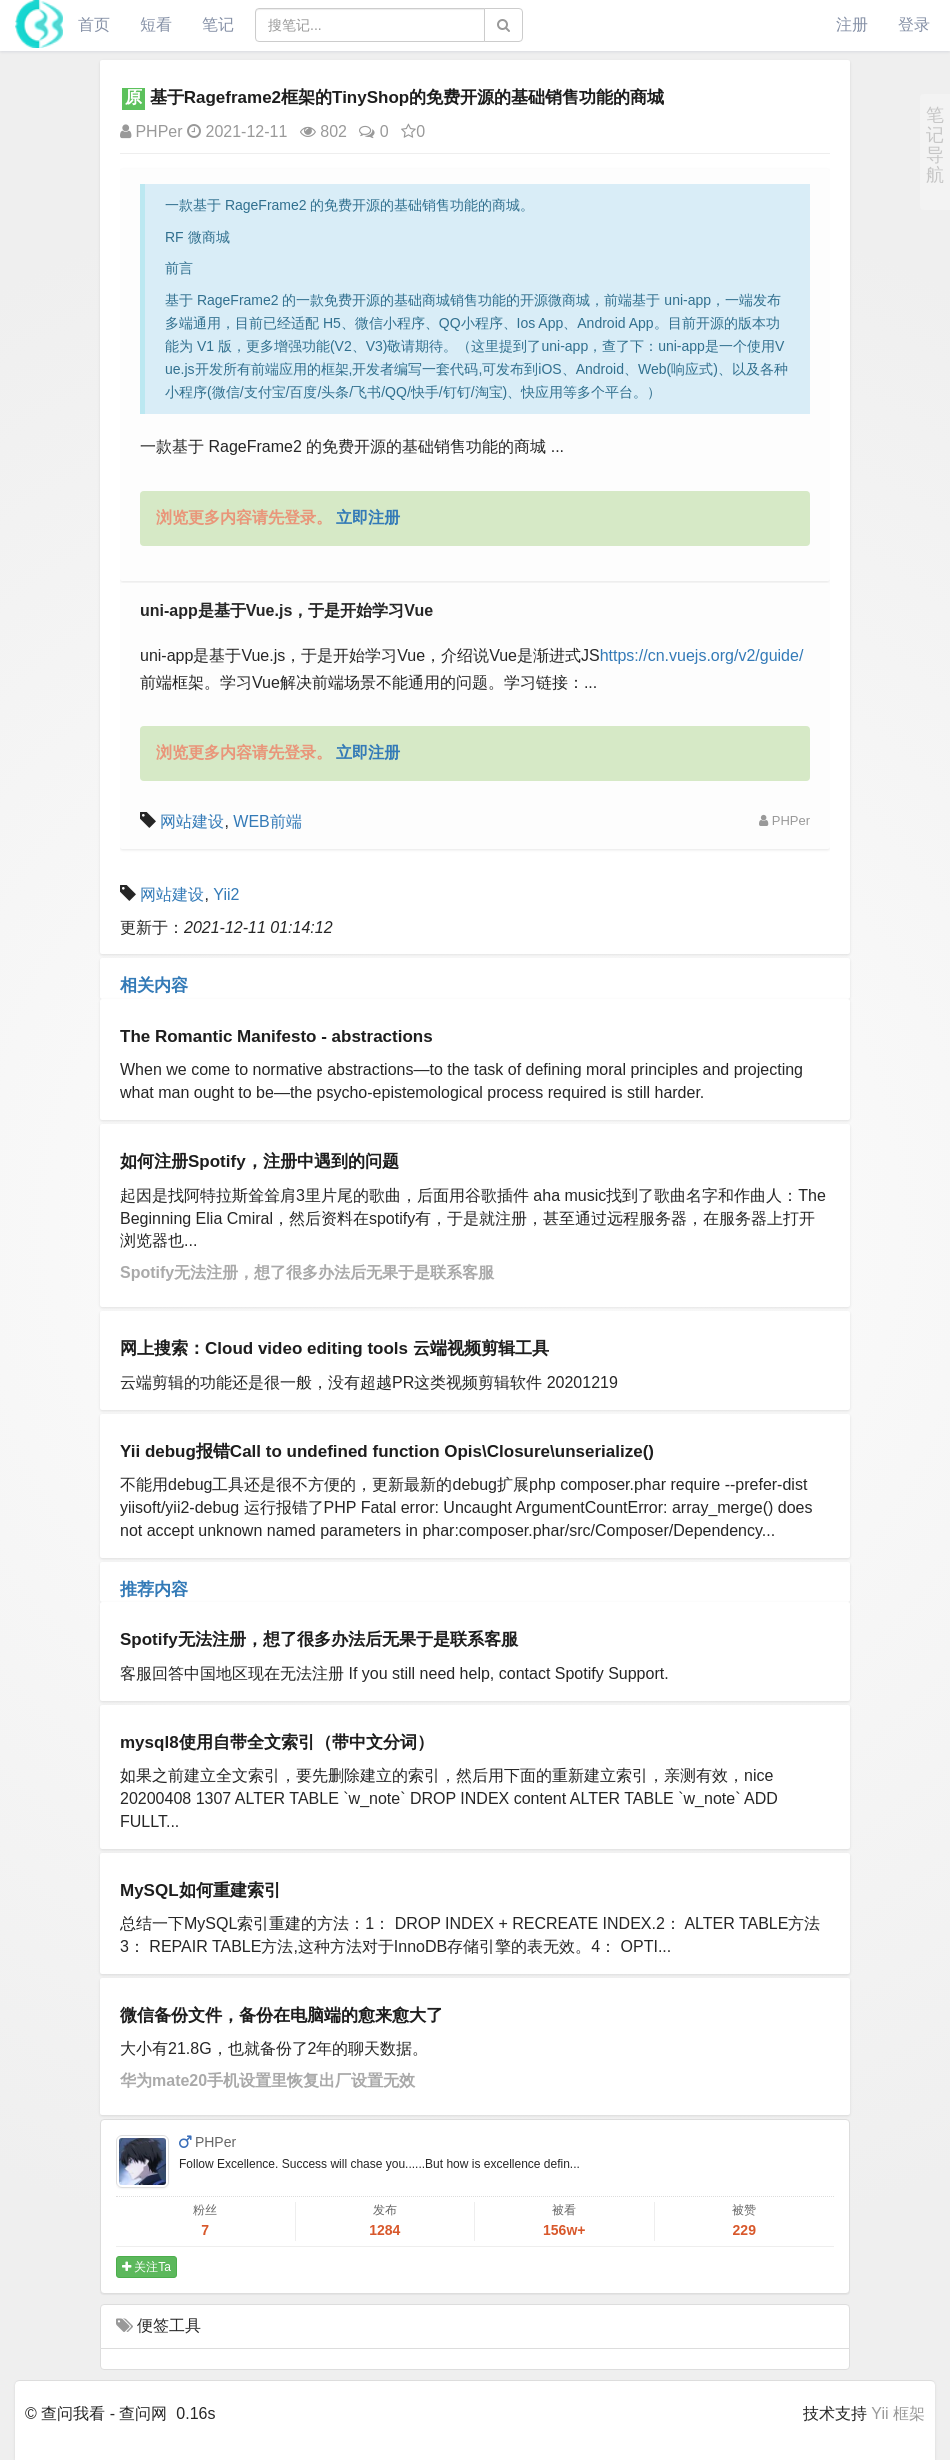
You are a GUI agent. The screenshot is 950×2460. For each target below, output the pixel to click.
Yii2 (226, 894)
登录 (914, 24)
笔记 (218, 24)
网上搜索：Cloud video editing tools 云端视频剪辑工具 (334, 1348)
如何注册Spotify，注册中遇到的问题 (259, 1161)
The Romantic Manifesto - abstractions (276, 1036)
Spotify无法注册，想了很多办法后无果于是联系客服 (307, 1272)
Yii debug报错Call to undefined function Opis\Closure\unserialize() (387, 1451)
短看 (156, 24)
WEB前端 (267, 821)
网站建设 (192, 821)
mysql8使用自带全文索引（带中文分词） (277, 1742)
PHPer (151, 131)
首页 (94, 24)
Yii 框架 (898, 2413)
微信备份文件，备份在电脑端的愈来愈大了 (281, 2015)
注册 (852, 24)
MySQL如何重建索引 (200, 1890)
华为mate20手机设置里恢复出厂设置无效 (267, 2080)
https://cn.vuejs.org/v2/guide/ (702, 655)
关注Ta (146, 2267)
